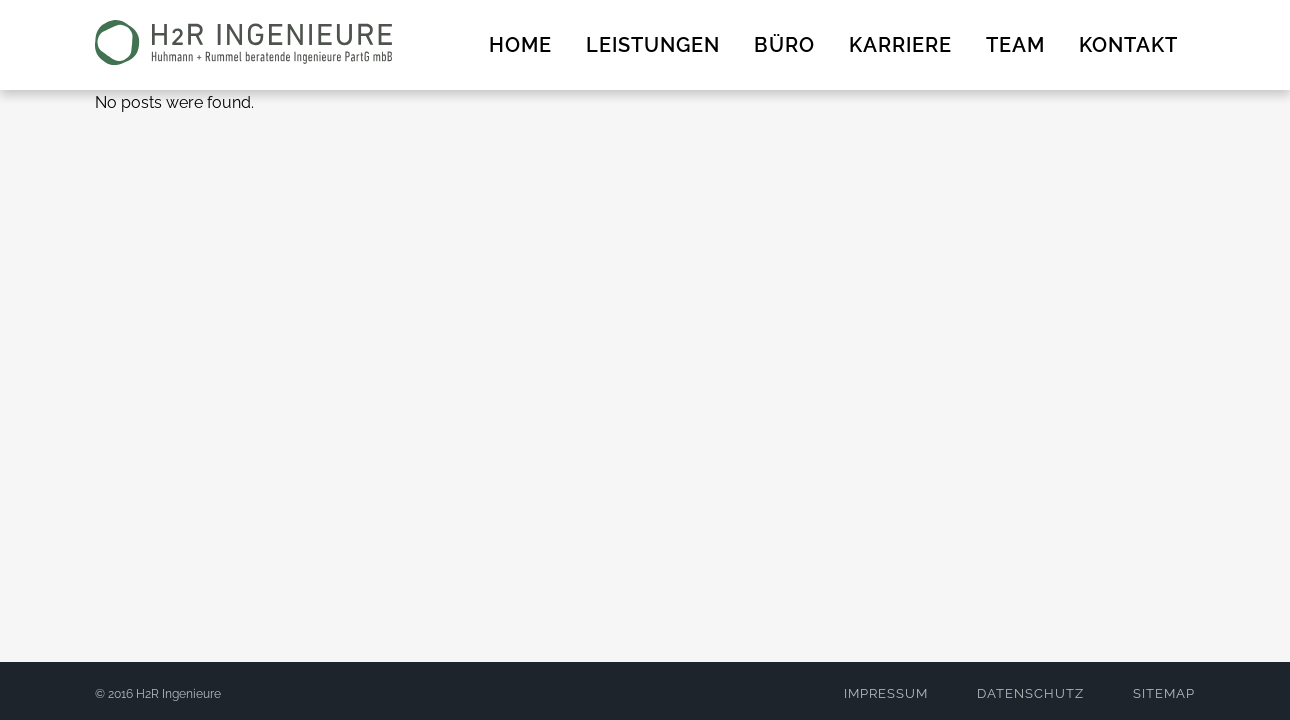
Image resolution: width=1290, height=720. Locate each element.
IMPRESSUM (886, 693)
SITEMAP (1164, 693)
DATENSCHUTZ (1030, 693)
